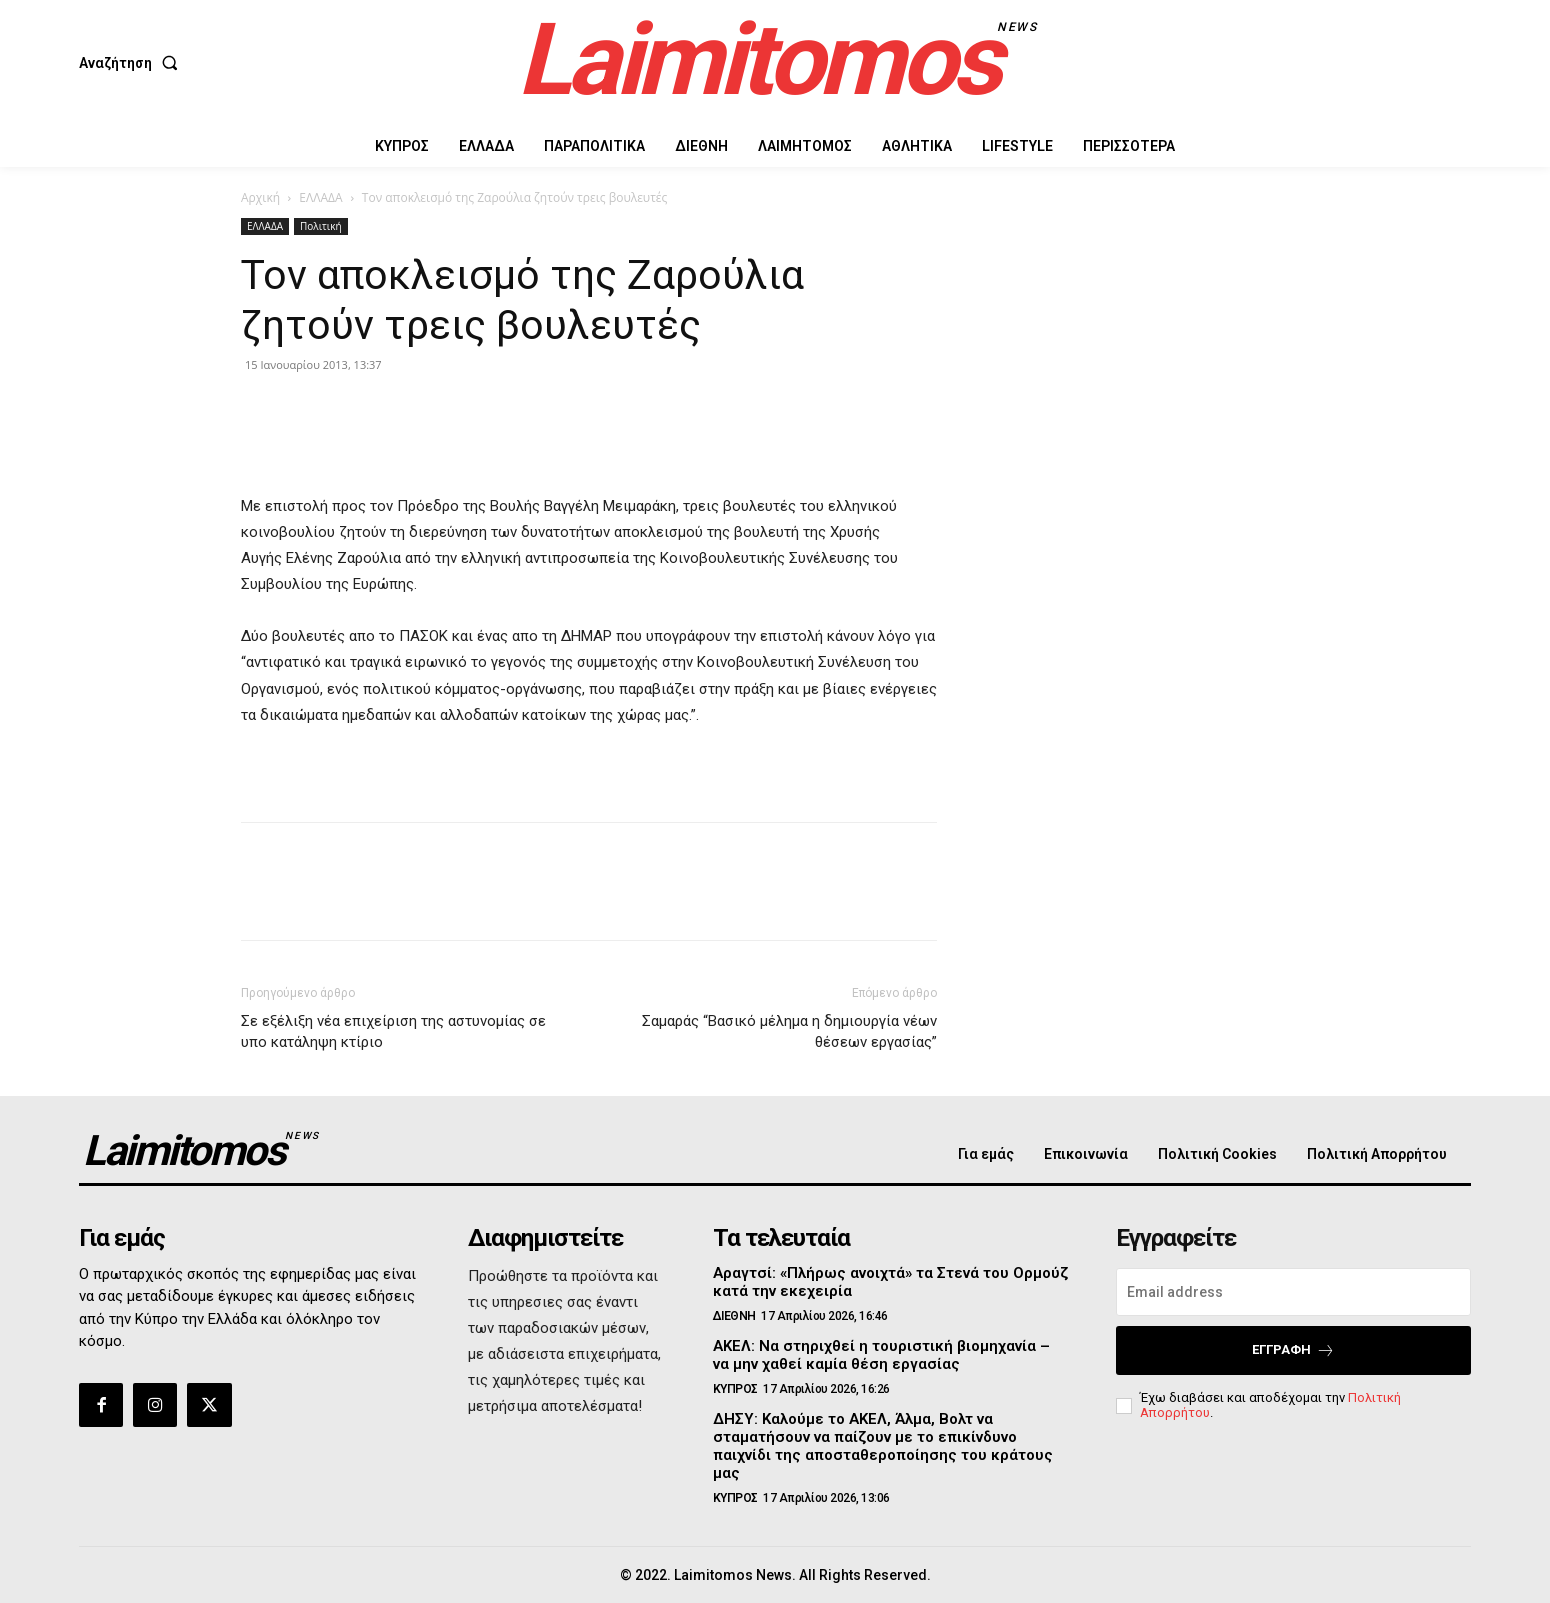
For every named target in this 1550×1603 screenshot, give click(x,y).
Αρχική (260, 197)
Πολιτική (321, 226)
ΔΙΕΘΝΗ (734, 1316)
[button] (132, 63)
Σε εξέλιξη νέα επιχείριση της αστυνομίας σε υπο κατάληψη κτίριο (393, 1031)
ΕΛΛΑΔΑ (320, 197)
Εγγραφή (1293, 1350)
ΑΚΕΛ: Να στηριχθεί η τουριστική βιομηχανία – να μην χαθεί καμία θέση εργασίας (881, 1355)
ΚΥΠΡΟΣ (735, 1389)
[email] (1293, 1292)
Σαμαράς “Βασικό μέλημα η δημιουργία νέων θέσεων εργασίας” (789, 1031)
